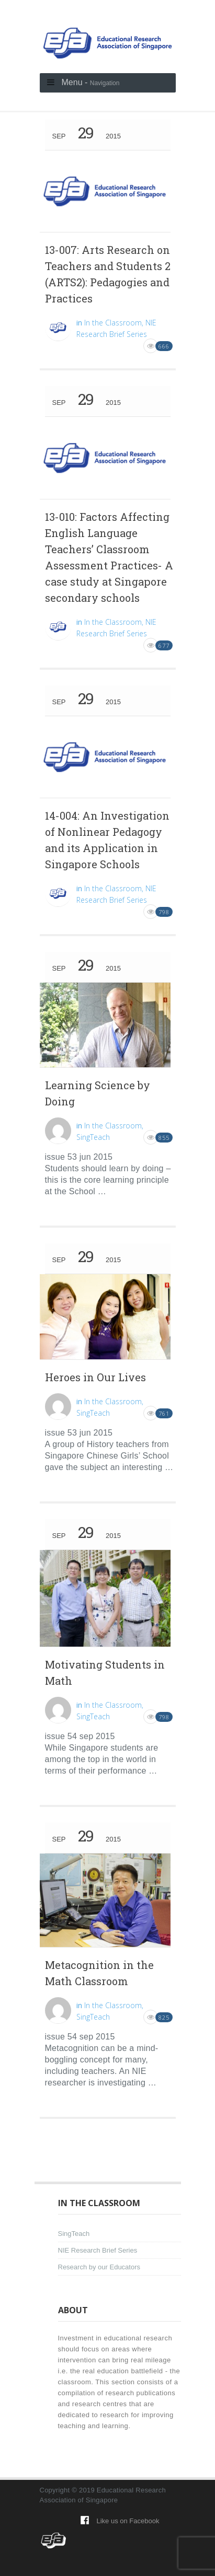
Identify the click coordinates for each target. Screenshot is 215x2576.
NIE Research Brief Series (98, 2250)
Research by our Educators (99, 2267)
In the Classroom (113, 323)
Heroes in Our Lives (95, 1377)
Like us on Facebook (128, 2521)
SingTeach (93, 1137)
